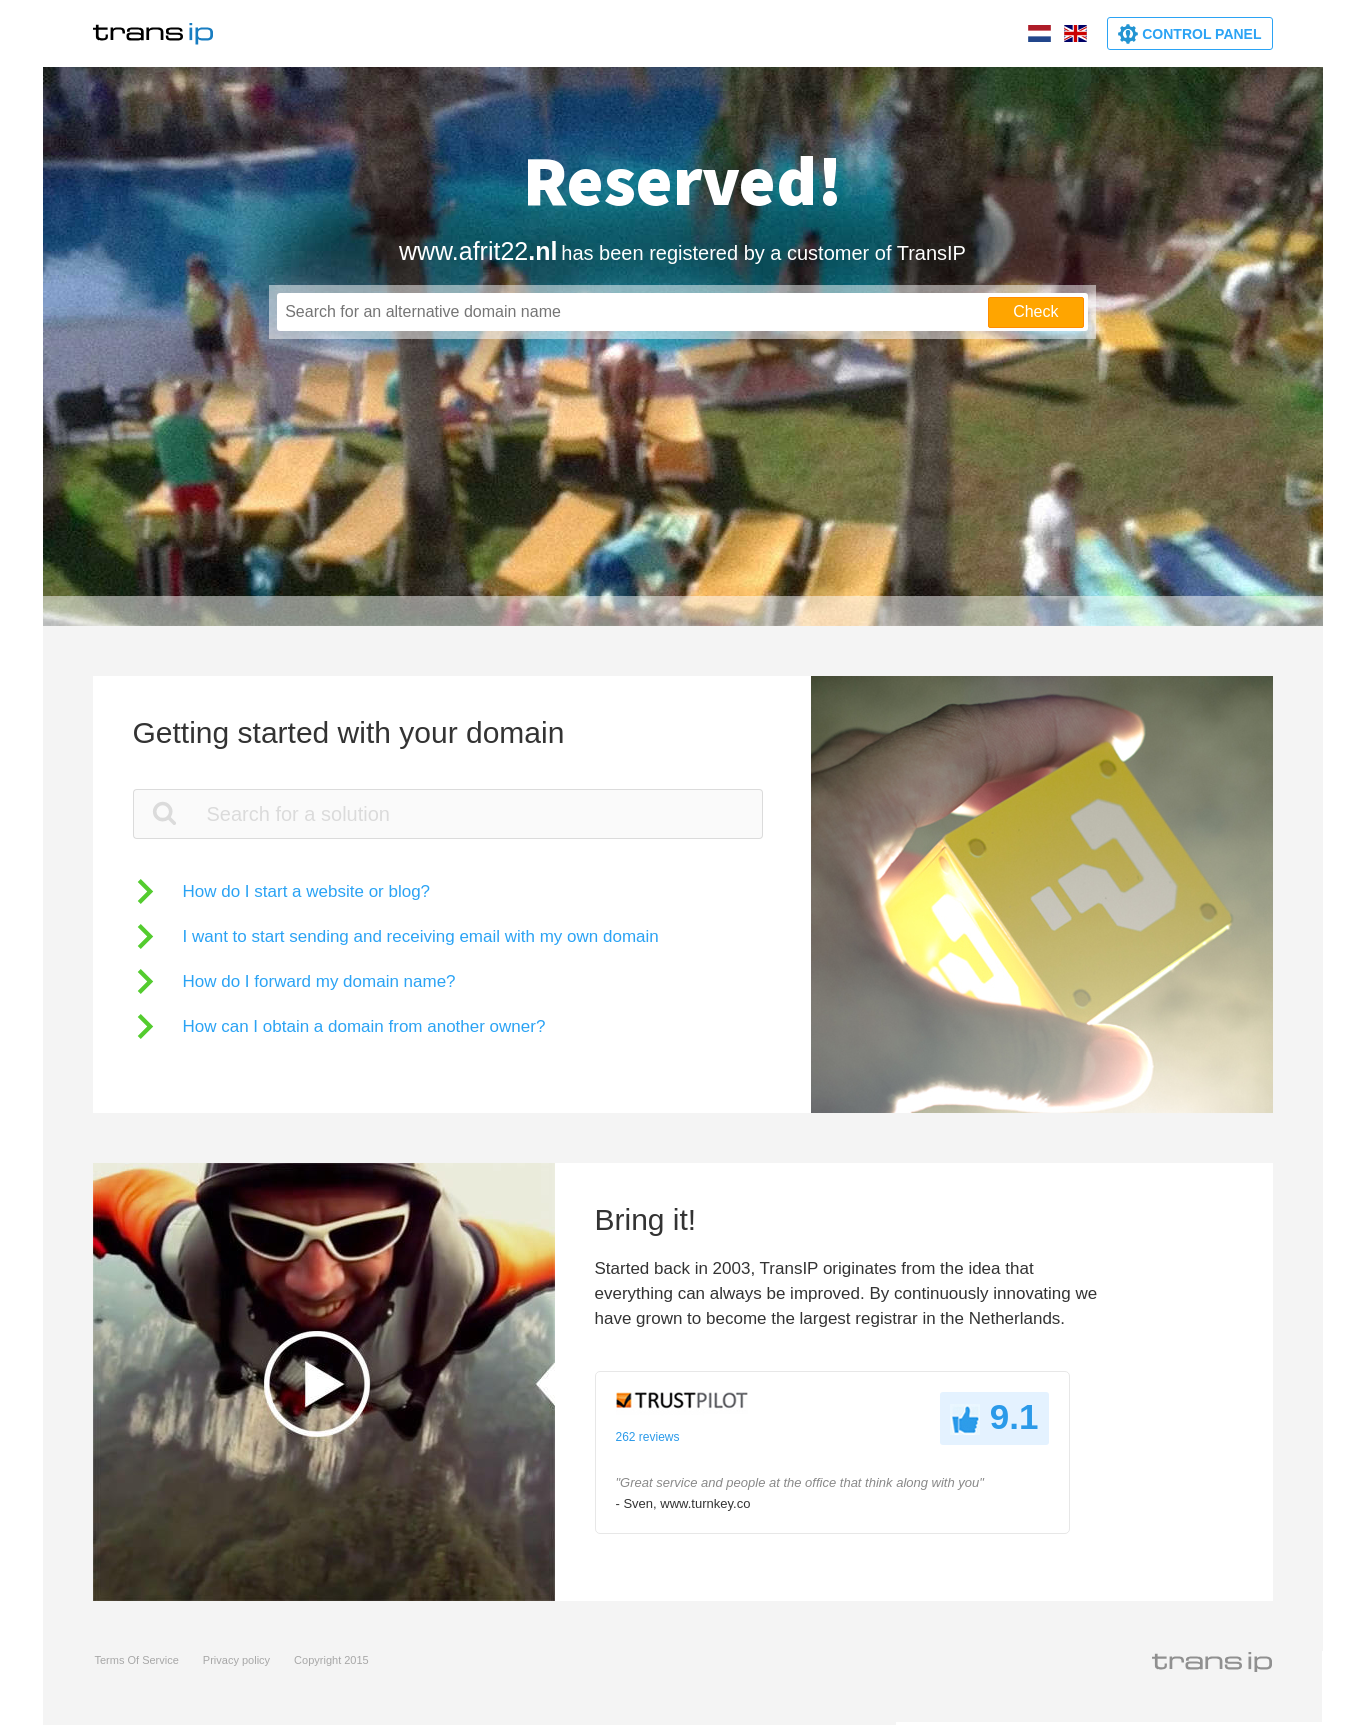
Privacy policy (236, 1660)
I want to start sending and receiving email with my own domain (421, 936)
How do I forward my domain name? (319, 981)
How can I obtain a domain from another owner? (364, 1026)
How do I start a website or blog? (307, 891)
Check (1035, 311)
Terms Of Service (137, 1660)
